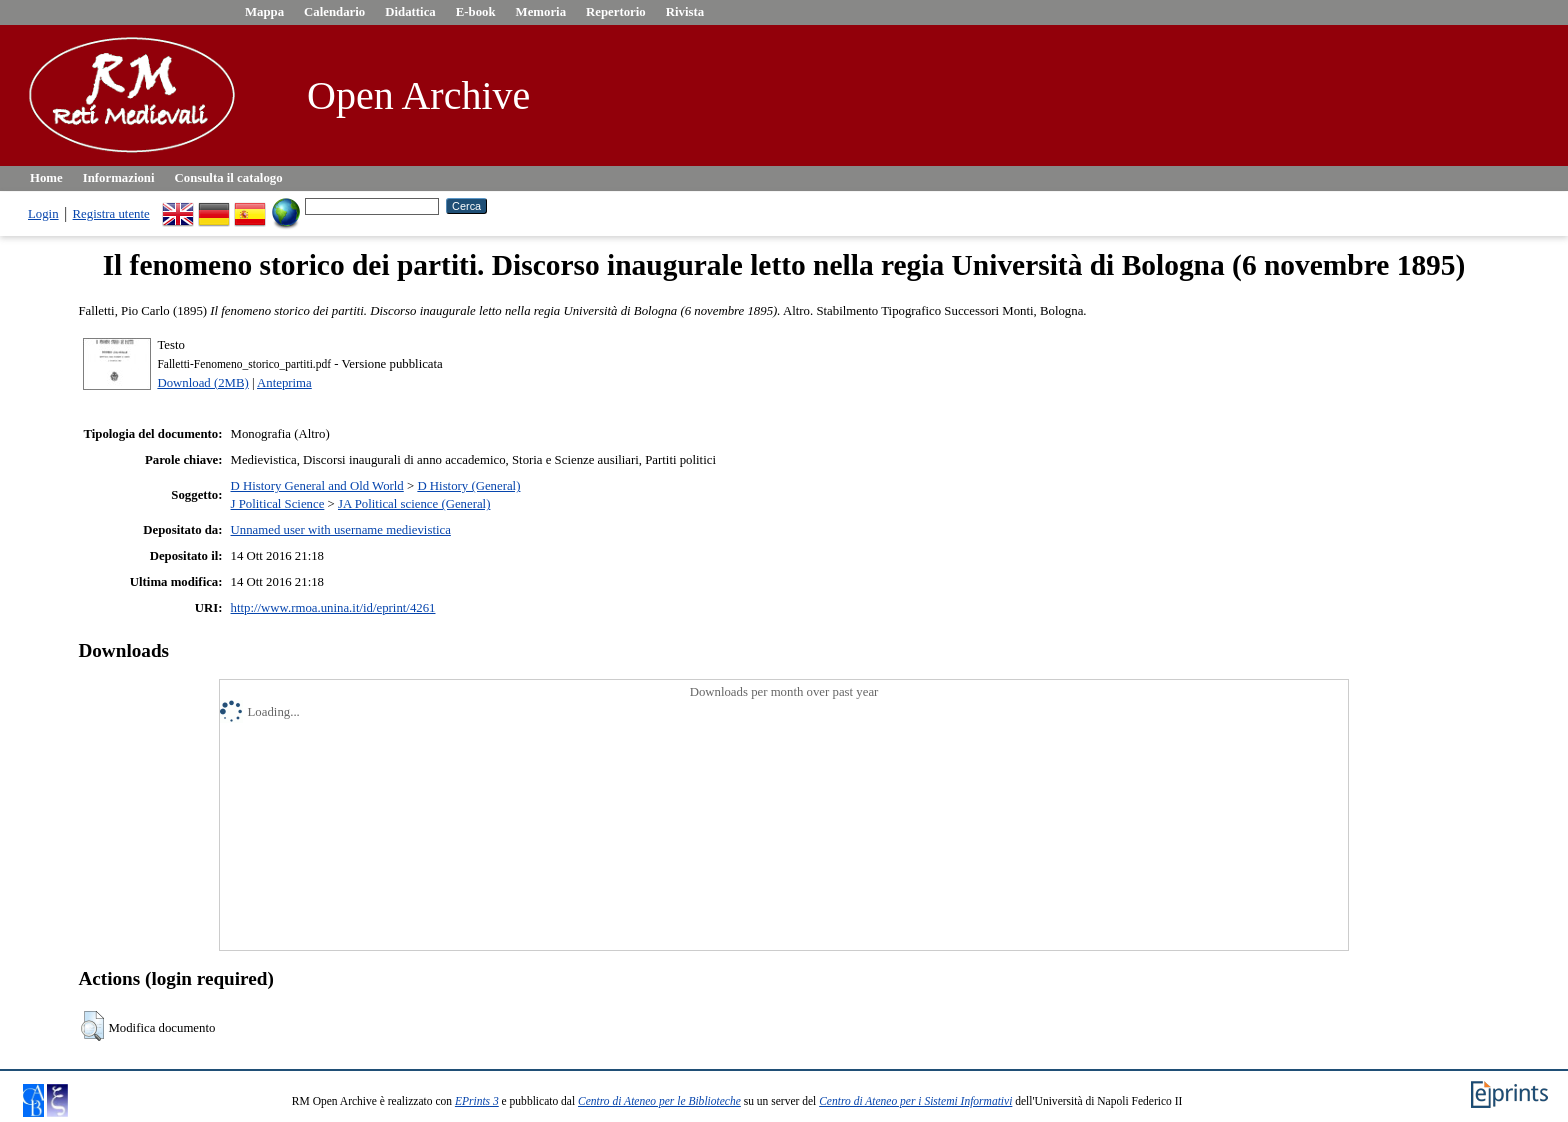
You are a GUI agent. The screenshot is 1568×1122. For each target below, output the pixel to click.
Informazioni (119, 178)
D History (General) (468, 486)
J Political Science (278, 504)
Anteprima (284, 383)
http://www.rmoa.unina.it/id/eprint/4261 (333, 608)
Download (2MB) (202, 383)
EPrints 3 (477, 1101)
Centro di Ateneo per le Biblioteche (659, 1101)
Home (46, 178)
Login (43, 214)
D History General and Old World (317, 486)
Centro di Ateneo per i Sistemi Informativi (915, 1101)
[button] (92, 1026)
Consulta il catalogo (229, 178)
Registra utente (111, 214)
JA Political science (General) (414, 504)
